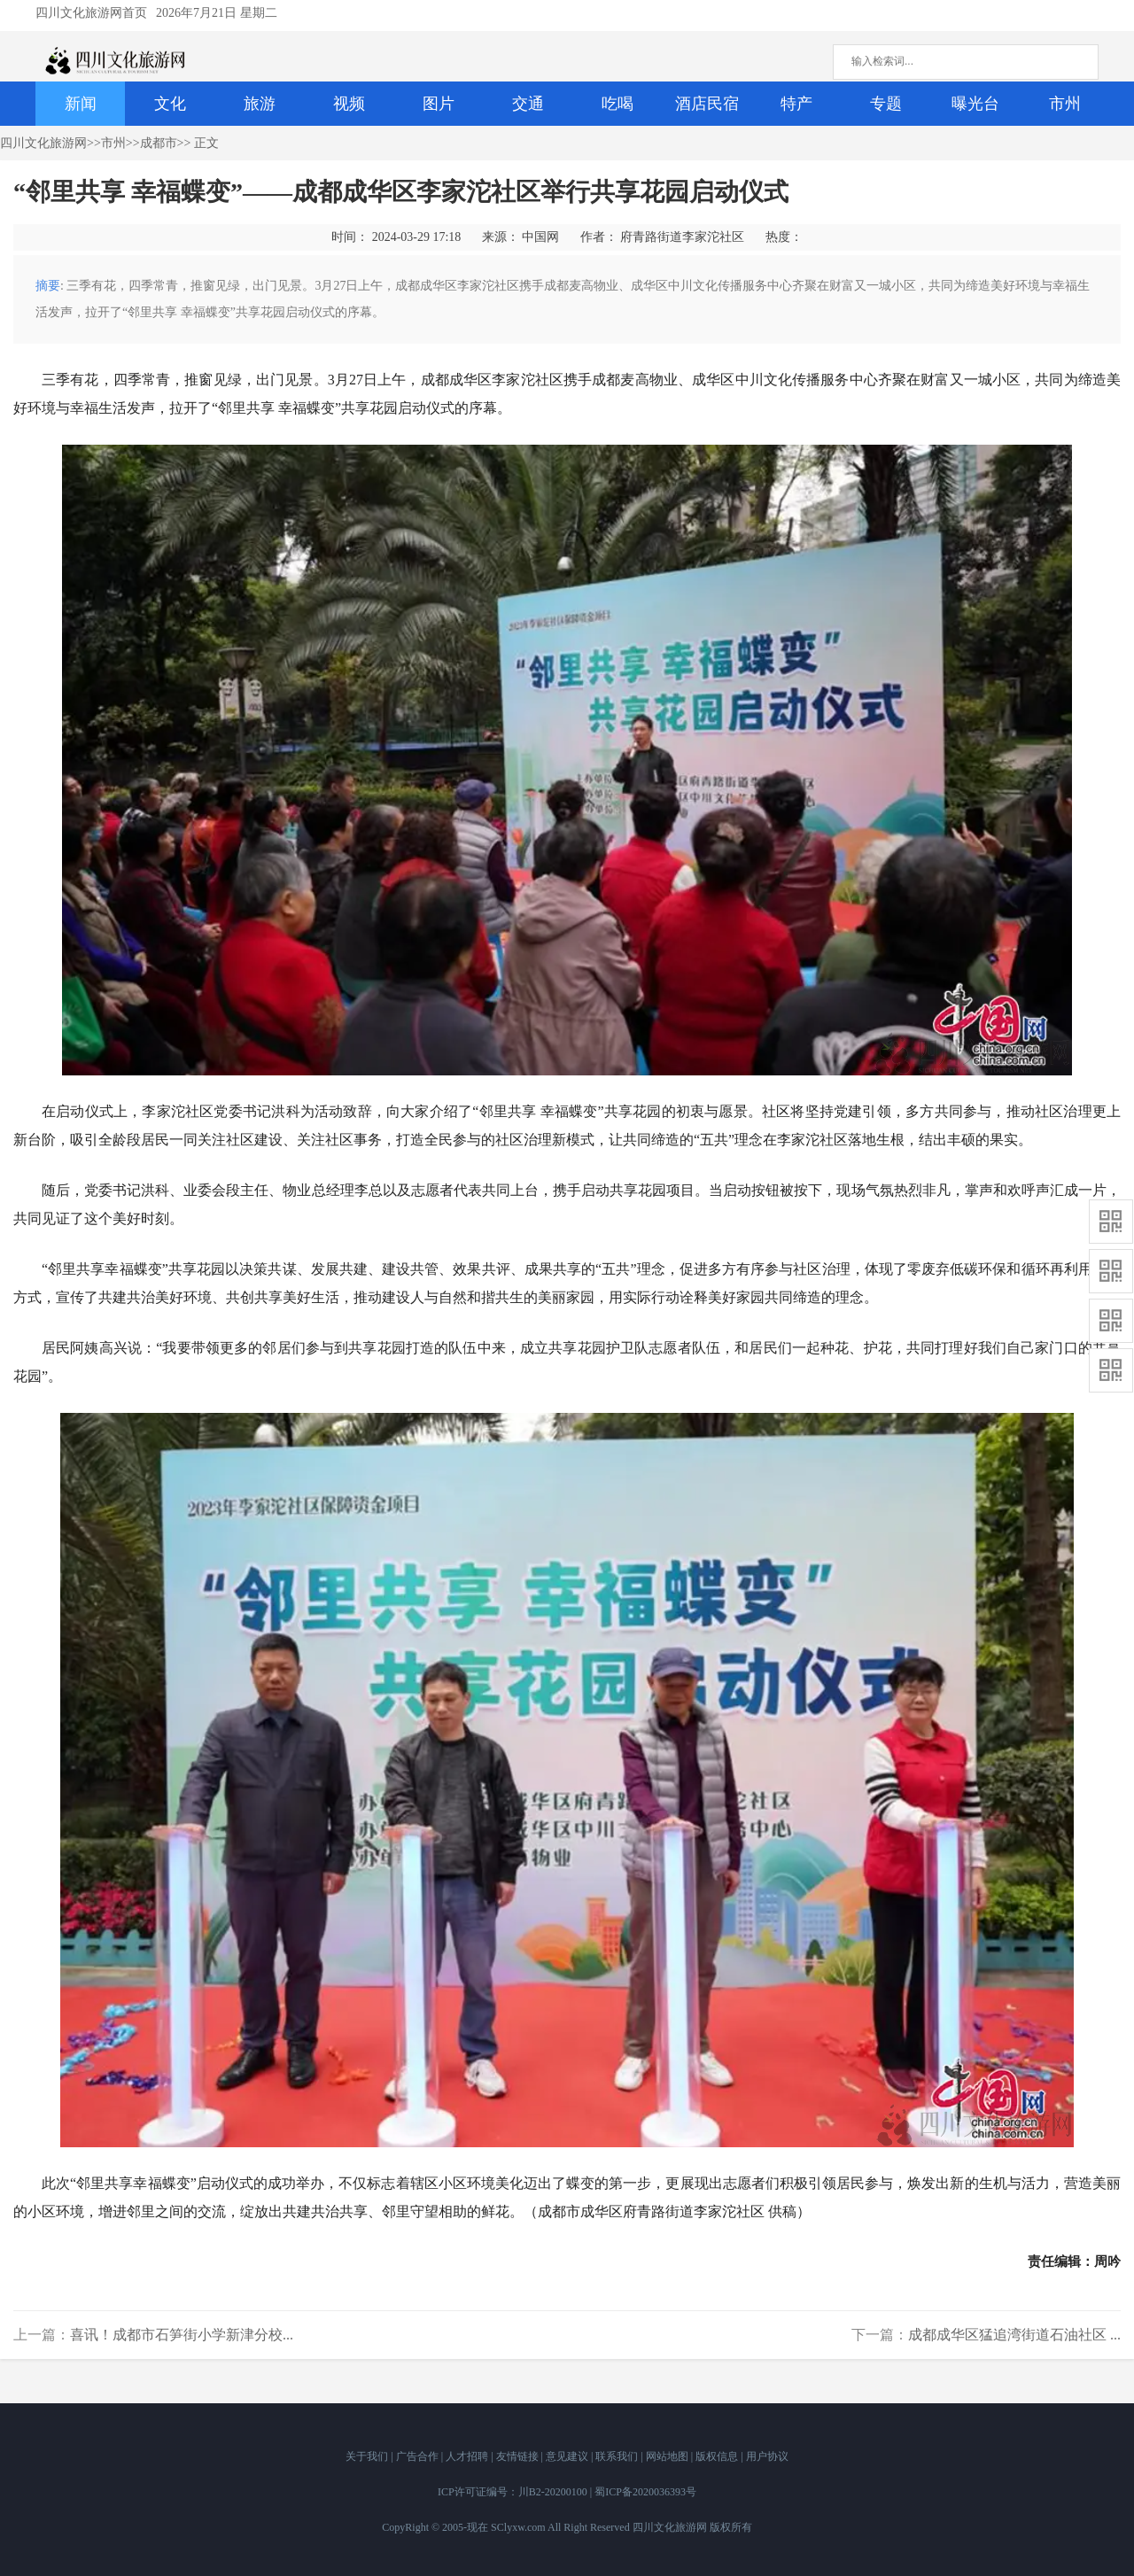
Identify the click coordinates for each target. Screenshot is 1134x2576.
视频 (349, 104)
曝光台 (975, 104)
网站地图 (668, 2456)
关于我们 (368, 2456)
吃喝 (617, 104)
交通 (528, 104)
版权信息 (718, 2456)
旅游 (260, 104)
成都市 (158, 143)
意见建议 (568, 2456)
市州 (1065, 104)
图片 (438, 104)
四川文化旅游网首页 (91, 12)
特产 (796, 104)
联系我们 (618, 2456)
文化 (170, 104)
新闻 (81, 104)
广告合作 (418, 2456)
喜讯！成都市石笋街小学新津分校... (181, 2334)
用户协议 (767, 2456)
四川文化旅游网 (43, 143)
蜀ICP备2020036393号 (645, 2492)
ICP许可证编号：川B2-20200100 (512, 2492)
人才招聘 (468, 2456)
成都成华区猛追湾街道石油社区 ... (1014, 2334)
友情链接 (518, 2456)
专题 (886, 104)
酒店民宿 (707, 104)
